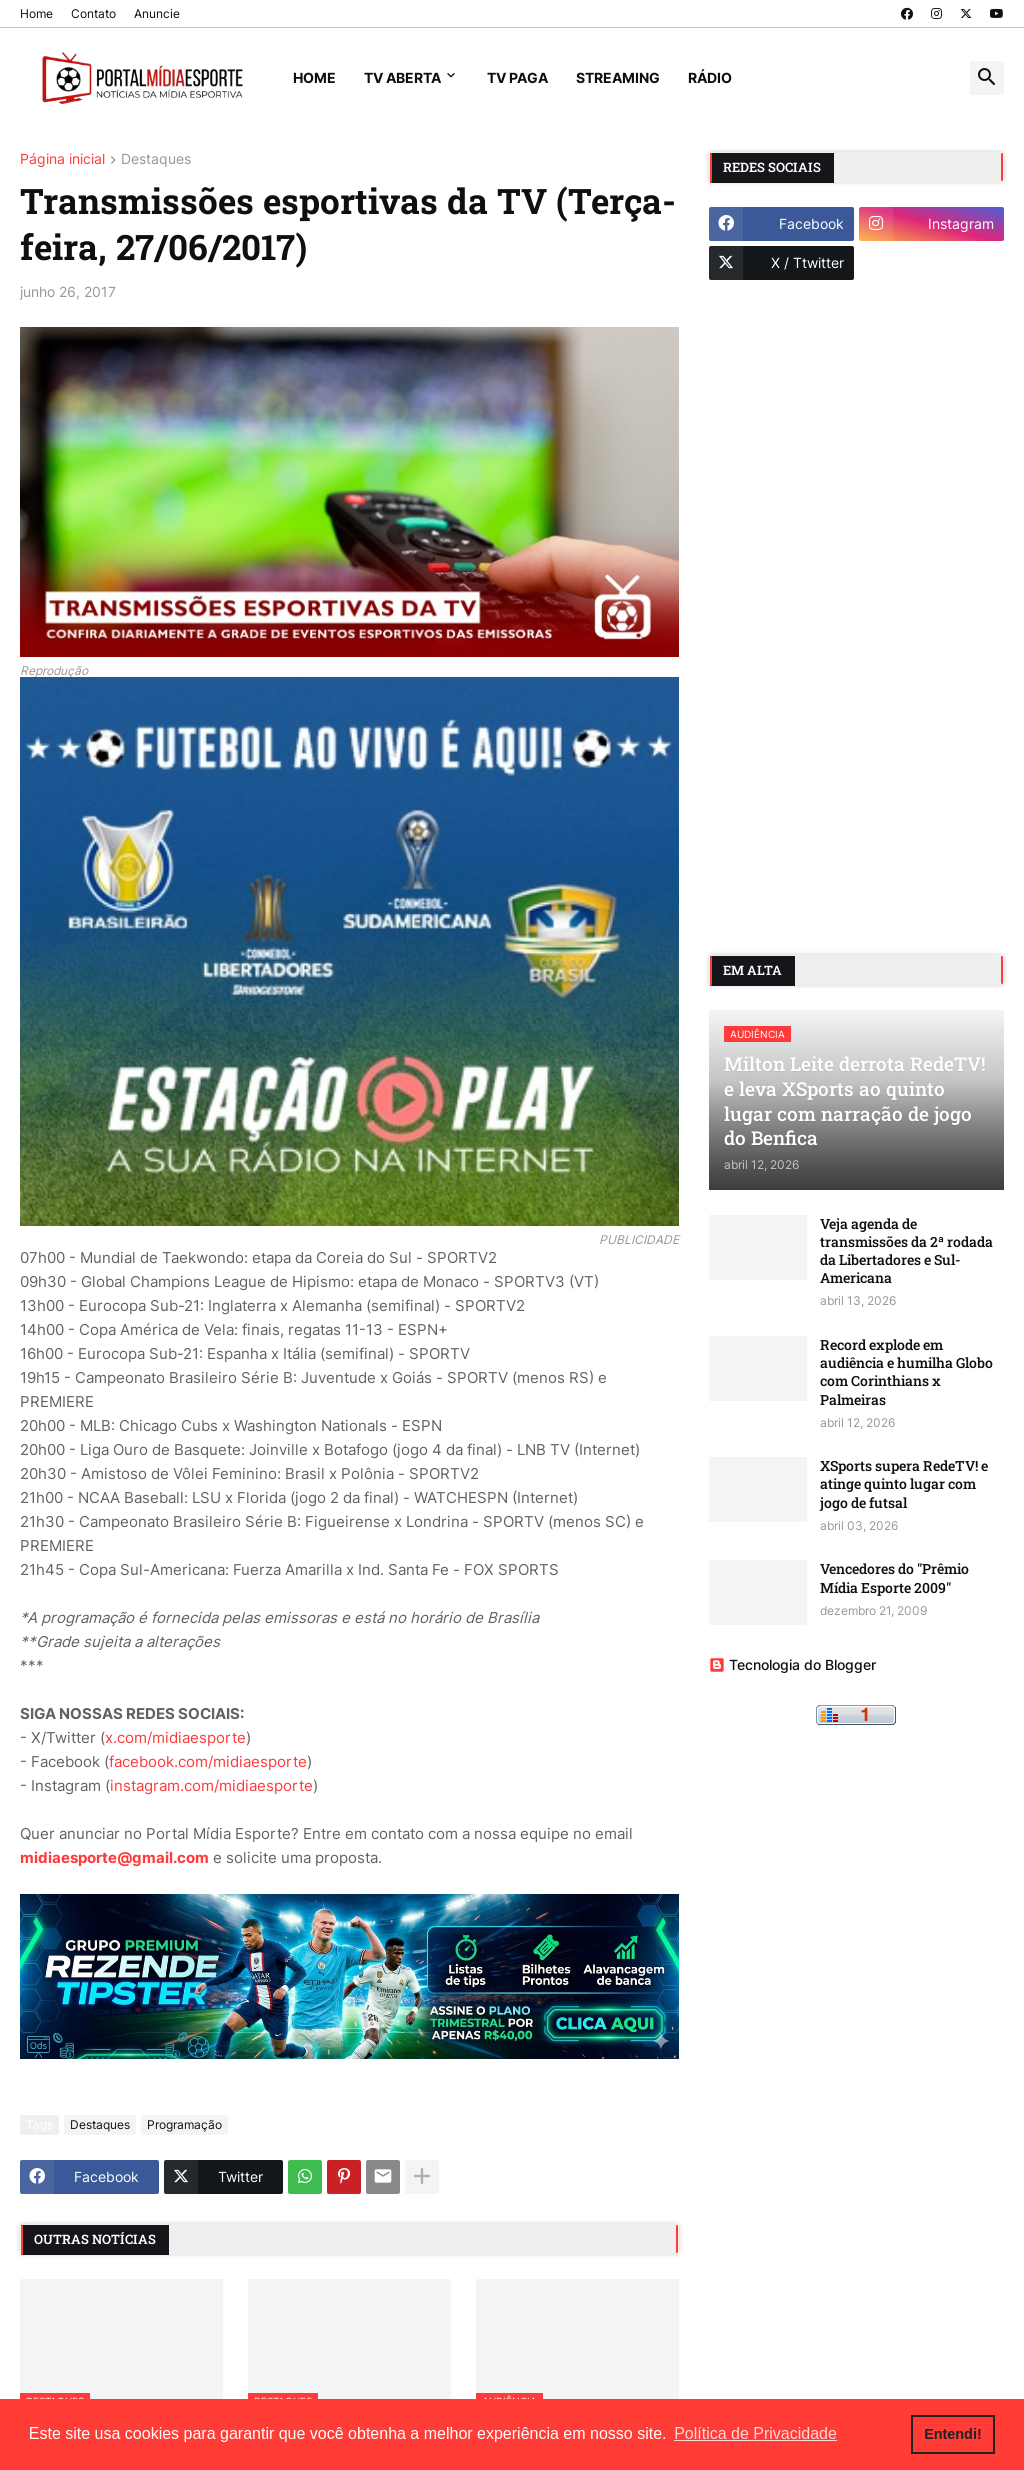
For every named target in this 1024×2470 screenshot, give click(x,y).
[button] (987, 78)
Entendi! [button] (953, 2434)
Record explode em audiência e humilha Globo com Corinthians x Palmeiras (906, 1372)
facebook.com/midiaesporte (208, 1761)
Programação (184, 2124)
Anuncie (157, 13)
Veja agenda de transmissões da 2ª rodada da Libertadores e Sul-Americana (906, 1251)
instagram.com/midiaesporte (211, 1785)
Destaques (156, 159)
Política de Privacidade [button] (755, 2433)
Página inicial (62, 159)
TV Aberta (402, 77)
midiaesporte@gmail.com (114, 1857)
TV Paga (517, 77)
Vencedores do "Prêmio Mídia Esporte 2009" (894, 1578)
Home (36, 13)
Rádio (710, 77)
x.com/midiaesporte (175, 1737)
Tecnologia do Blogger (792, 1664)
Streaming (618, 77)
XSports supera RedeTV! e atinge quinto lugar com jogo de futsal (904, 1484)
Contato (93, 13)
